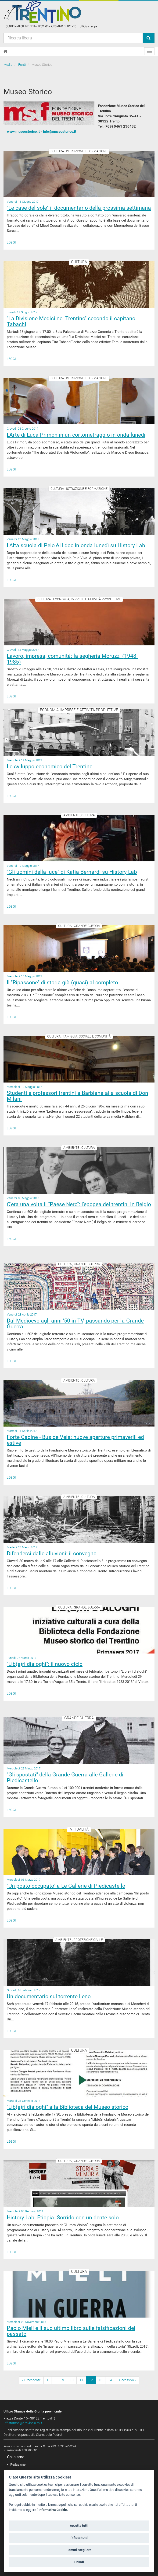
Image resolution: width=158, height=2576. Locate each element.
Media (8, 64)
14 (110, 2380)
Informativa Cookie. (53, 2510)
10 (72, 2380)
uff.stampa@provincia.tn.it (23, 2423)
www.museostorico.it (23, 131)
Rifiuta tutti (79, 2538)
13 (100, 2380)
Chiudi (79, 2562)
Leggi (11, 242)
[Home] (5, 51)
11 (81, 2380)
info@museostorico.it (59, 131)
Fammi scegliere (79, 2550)
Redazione (17, 2464)
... (55, 2380)
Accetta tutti (79, 2525)
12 (91, 2380)
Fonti (22, 64)
